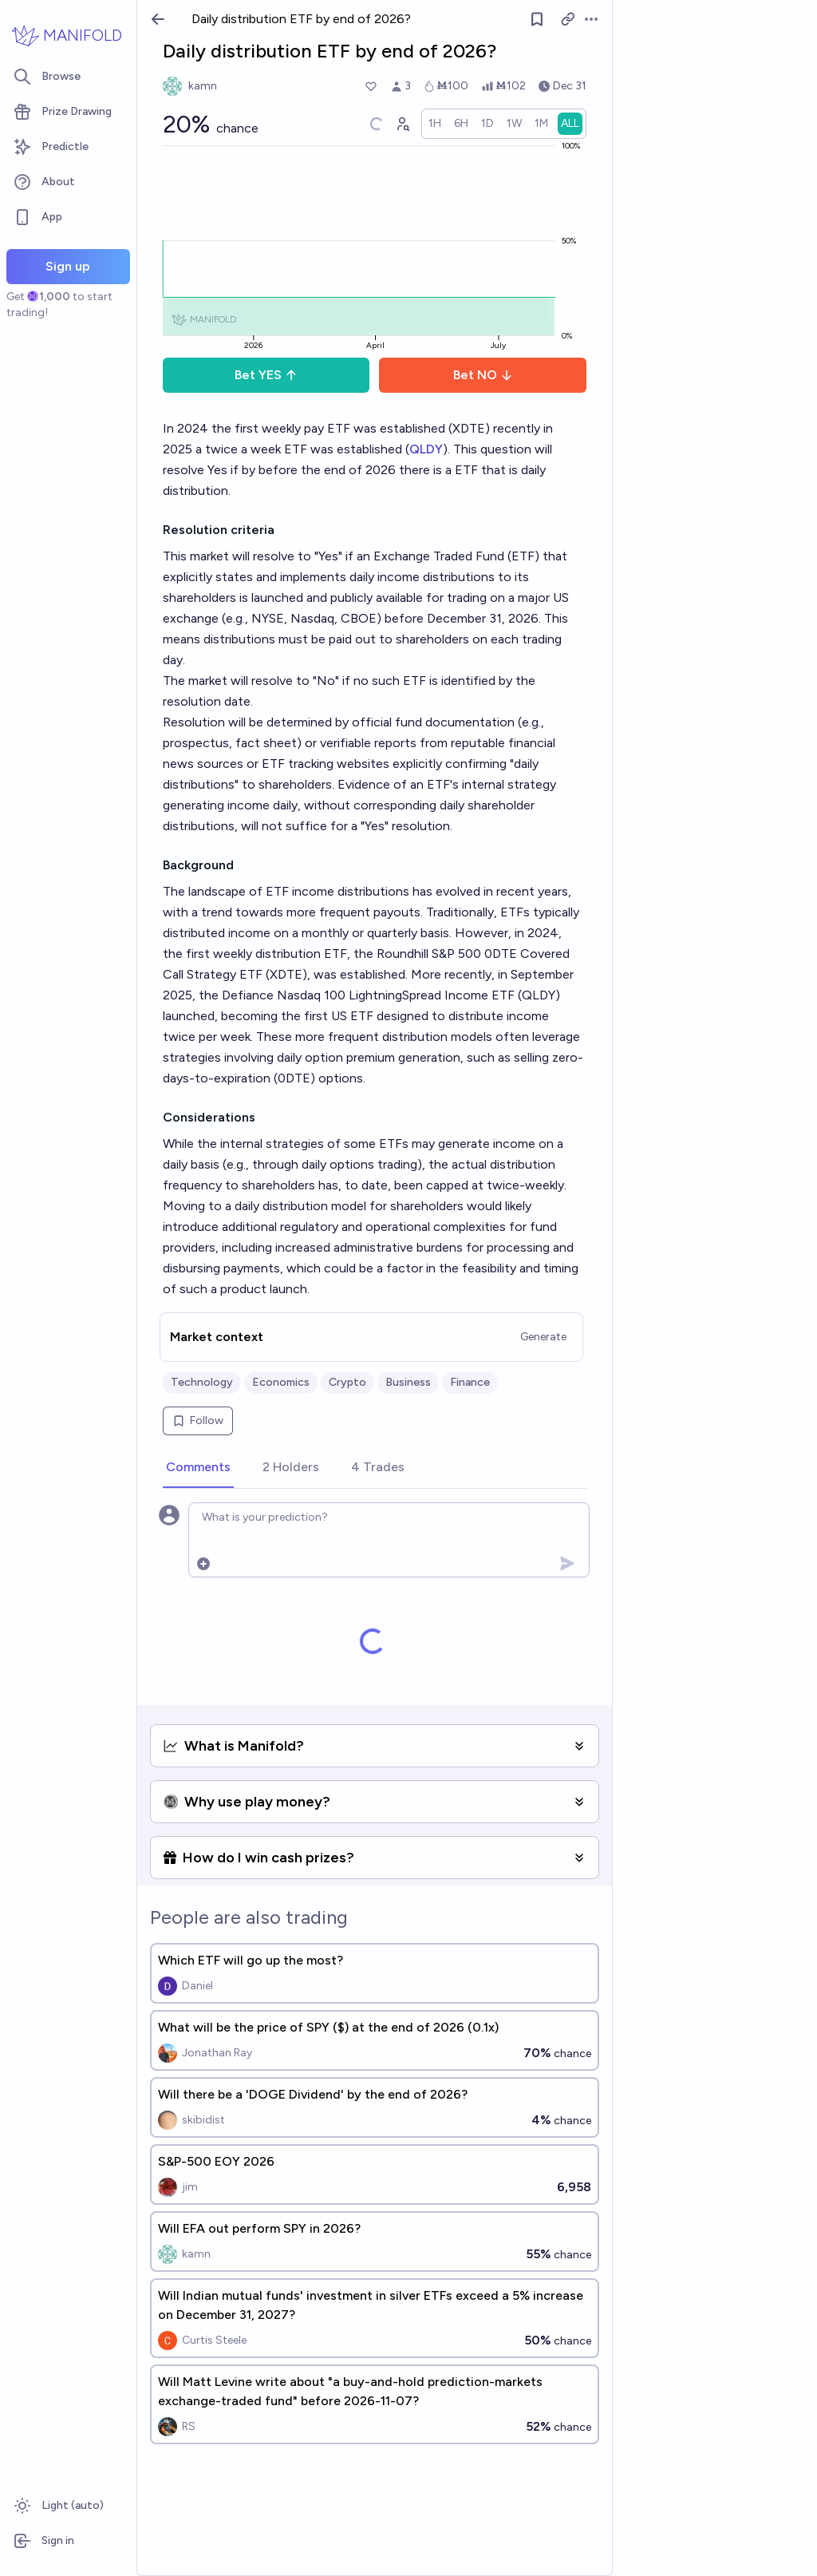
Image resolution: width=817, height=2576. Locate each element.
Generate (543, 1336)
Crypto (347, 1382)
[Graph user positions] (402, 124)
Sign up (67, 266)
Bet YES (266, 374)
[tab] (198, 1468)
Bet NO (483, 374)
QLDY (426, 449)
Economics (281, 1382)
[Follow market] (537, 19)
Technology (202, 1382)
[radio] (434, 124)
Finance (470, 1382)
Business (408, 1382)
